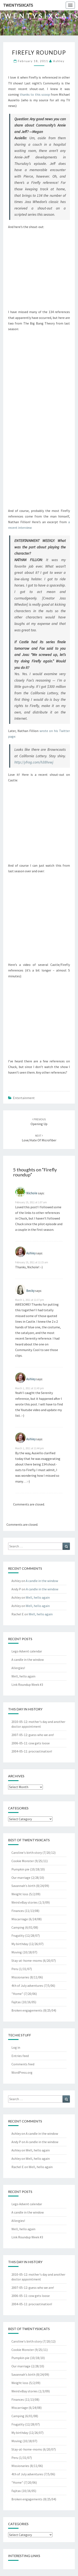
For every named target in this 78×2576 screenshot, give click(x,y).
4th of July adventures (27, 1985)
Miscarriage (19, 1919)
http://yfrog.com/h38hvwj (33, 762)
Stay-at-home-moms (26, 1960)
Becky (30, 1291)
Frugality (17, 1935)
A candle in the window (42, 1581)
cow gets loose (39, 1743)
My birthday (19, 1944)
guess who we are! (41, 1735)
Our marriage (20, 1877)
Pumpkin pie (20, 1869)
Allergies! (18, 1668)
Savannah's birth (23, 1886)
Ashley (58, 61)
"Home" (17, 1994)
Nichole (31, 1193)
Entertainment (24, 1098)
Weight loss (19, 1894)
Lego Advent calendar (26, 1651)
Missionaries (20, 1977)
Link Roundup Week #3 (27, 1684)
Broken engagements (26, 2010)
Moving (16, 1952)
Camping (17, 1927)
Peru (14, 1969)
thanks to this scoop (35, 94)
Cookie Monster (22, 1861)
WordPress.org (21, 2072)
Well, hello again (38, 1597)
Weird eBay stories (24, 1902)
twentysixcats (18, 5)
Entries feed (20, 2056)
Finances (17, 1911)
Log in (15, 2047)
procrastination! (40, 1751)
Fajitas (16, 2002)
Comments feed (22, 2064)
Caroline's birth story (26, 1852)
